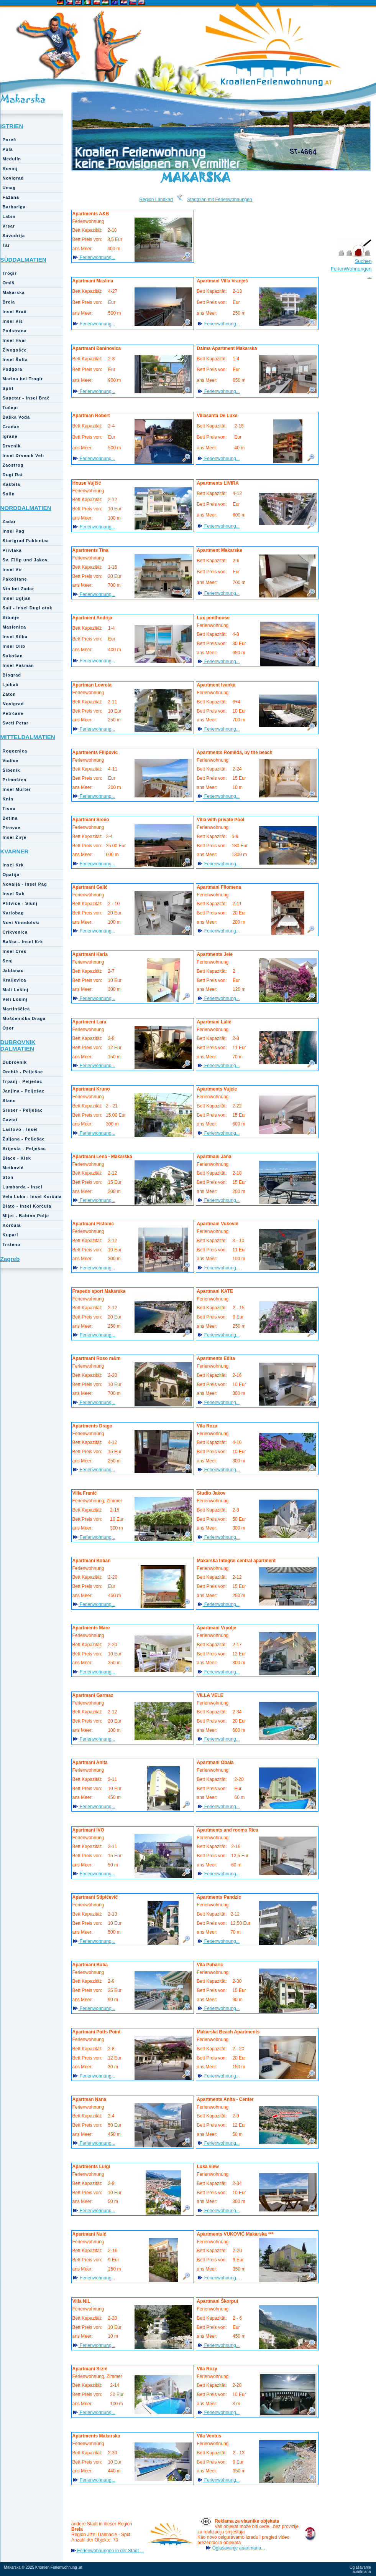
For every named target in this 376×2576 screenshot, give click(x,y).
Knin (8, 799)
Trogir (10, 273)
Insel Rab (14, 893)
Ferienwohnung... (97, 257)
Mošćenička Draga (24, 1018)
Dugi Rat (13, 474)
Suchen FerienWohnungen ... (351, 268)
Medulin (12, 159)
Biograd (12, 675)
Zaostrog (13, 465)
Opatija (11, 874)
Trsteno (12, 1244)
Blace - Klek (17, 1158)
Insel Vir (13, 569)
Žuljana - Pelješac (24, 1139)
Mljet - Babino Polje (26, 1215)
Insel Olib (14, 646)
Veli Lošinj (15, 999)
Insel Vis (13, 321)
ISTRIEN (11, 126)
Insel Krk (13, 865)
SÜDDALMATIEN (23, 259)
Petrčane (13, 713)
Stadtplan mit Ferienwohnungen (219, 199)
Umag (9, 187)
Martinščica (16, 1009)
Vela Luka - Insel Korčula (32, 1196)
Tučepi (10, 407)
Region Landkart (156, 199)
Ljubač (10, 684)
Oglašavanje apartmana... (238, 2548)
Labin (9, 216)
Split (8, 388)
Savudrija (14, 235)
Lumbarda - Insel (23, 1187)
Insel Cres (15, 951)
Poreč (9, 139)
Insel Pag (14, 531)
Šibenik (11, 770)
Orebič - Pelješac (23, 1071)
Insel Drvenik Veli (23, 455)
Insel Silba (15, 636)
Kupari (10, 1235)
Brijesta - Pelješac (24, 1148)
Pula (8, 149)
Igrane (10, 436)
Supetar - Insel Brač (26, 398)
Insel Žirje (14, 837)
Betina (10, 818)
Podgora (13, 369)
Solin (9, 494)
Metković (13, 1167)
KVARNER (14, 851)
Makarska (23, 99)
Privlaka (12, 550)
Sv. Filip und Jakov (25, 560)
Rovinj (10, 168)
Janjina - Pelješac (24, 1091)
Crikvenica (15, 932)
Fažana (11, 197)
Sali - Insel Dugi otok (28, 608)
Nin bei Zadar (18, 588)
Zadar (9, 521)
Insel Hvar (15, 340)
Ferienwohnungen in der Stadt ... (110, 2550)
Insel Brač (15, 311)
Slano (9, 1100)
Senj (8, 961)
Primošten (15, 779)
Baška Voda (16, 417)
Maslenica (14, 627)
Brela (9, 302)
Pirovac (12, 827)
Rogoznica (15, 751)
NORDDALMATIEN (25, 508)
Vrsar (9, 226)
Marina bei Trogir (23, 378)
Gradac (11, 426)
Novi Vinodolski (21, 922)
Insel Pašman (18, 665)
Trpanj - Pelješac (23, 1081)
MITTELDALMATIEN (27, 737)
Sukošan (13, 655)
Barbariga (14, 207)
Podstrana (15, 330)
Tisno (9, 808)
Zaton (9, 694)
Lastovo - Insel (20, 1129)
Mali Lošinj (16, 989)
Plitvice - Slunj (20, 903)
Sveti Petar (16, 723)
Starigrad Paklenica (26, 540)
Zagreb (10, 1259)
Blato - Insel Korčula (27, 1206)
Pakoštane (15, 579)
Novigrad (13, 178)
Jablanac (13, 970)
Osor (8, 1028)
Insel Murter (17, 789)
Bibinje (11, 617)
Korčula (12, 1225)
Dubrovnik (15, 1062)
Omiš (9, 283)
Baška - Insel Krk (23, 941)
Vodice (10, 760)
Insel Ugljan (17, 598)
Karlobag (13, 913)
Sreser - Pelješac (23, 1110)
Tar (6, 245)
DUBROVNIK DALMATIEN (18, 1045)
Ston (8, 1177)
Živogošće (15, 350)
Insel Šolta (15, 359)
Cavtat (10, 1119)
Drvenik (12, 446)
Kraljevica (14, 980)
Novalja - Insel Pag (25, 884)
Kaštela (11, 484)
